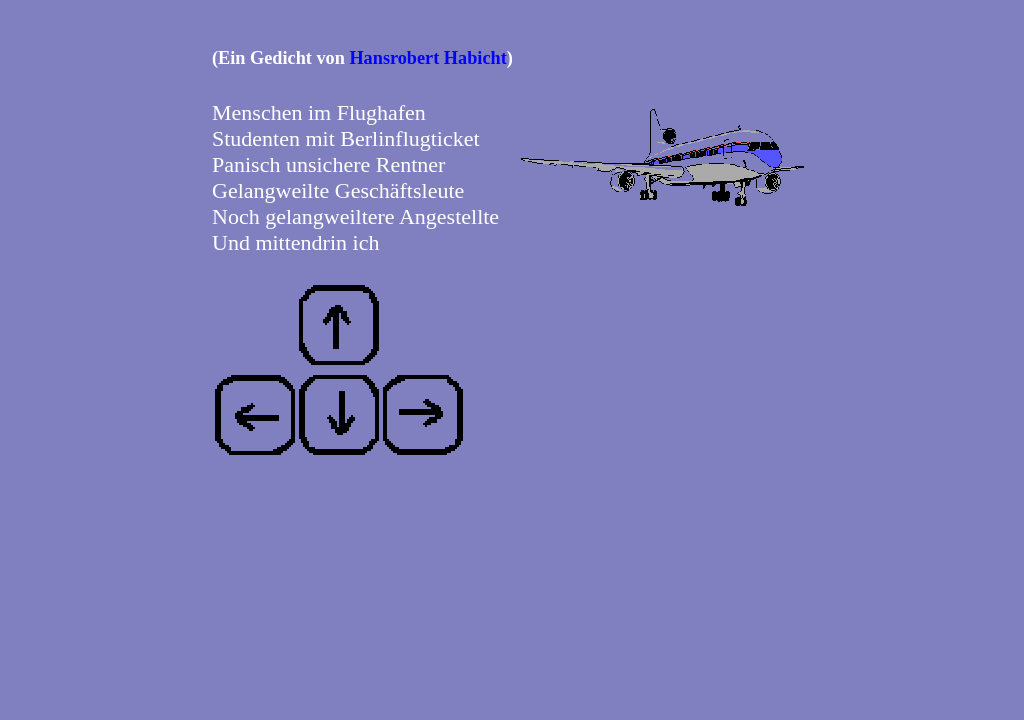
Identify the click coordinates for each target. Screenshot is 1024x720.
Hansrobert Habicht (427, 58)
